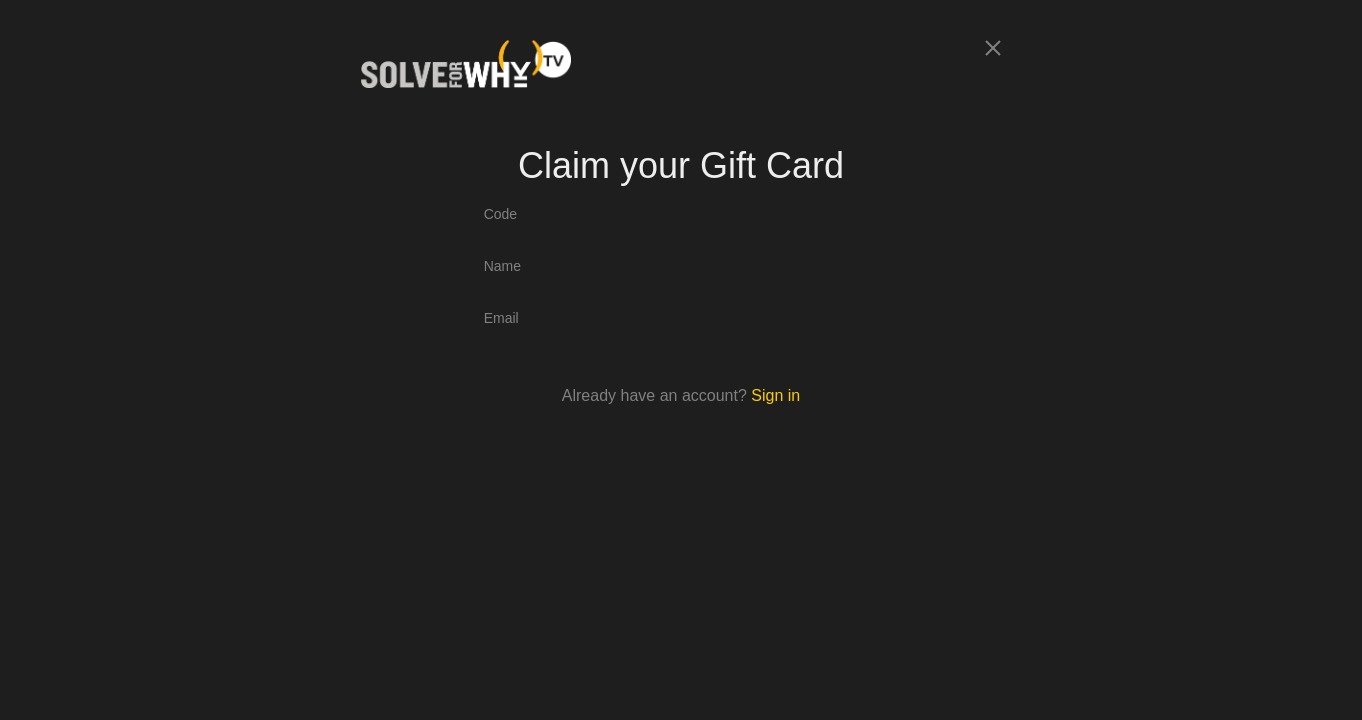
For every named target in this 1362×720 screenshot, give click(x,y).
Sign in (775, 395)
